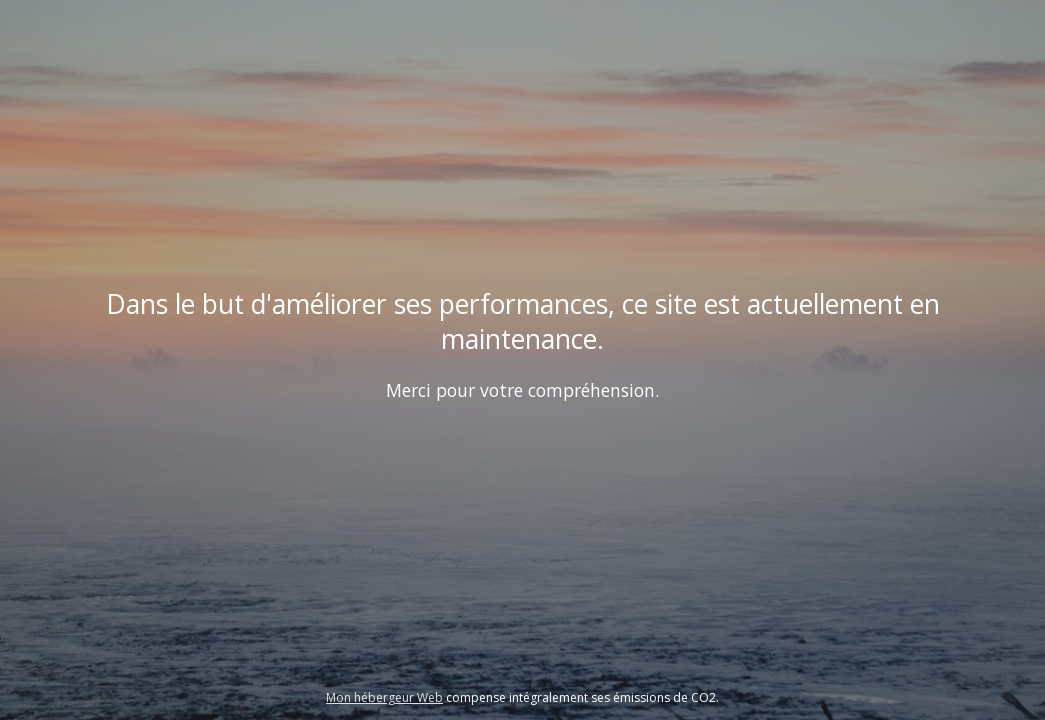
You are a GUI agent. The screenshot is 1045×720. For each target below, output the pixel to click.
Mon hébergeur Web (384, 697)
